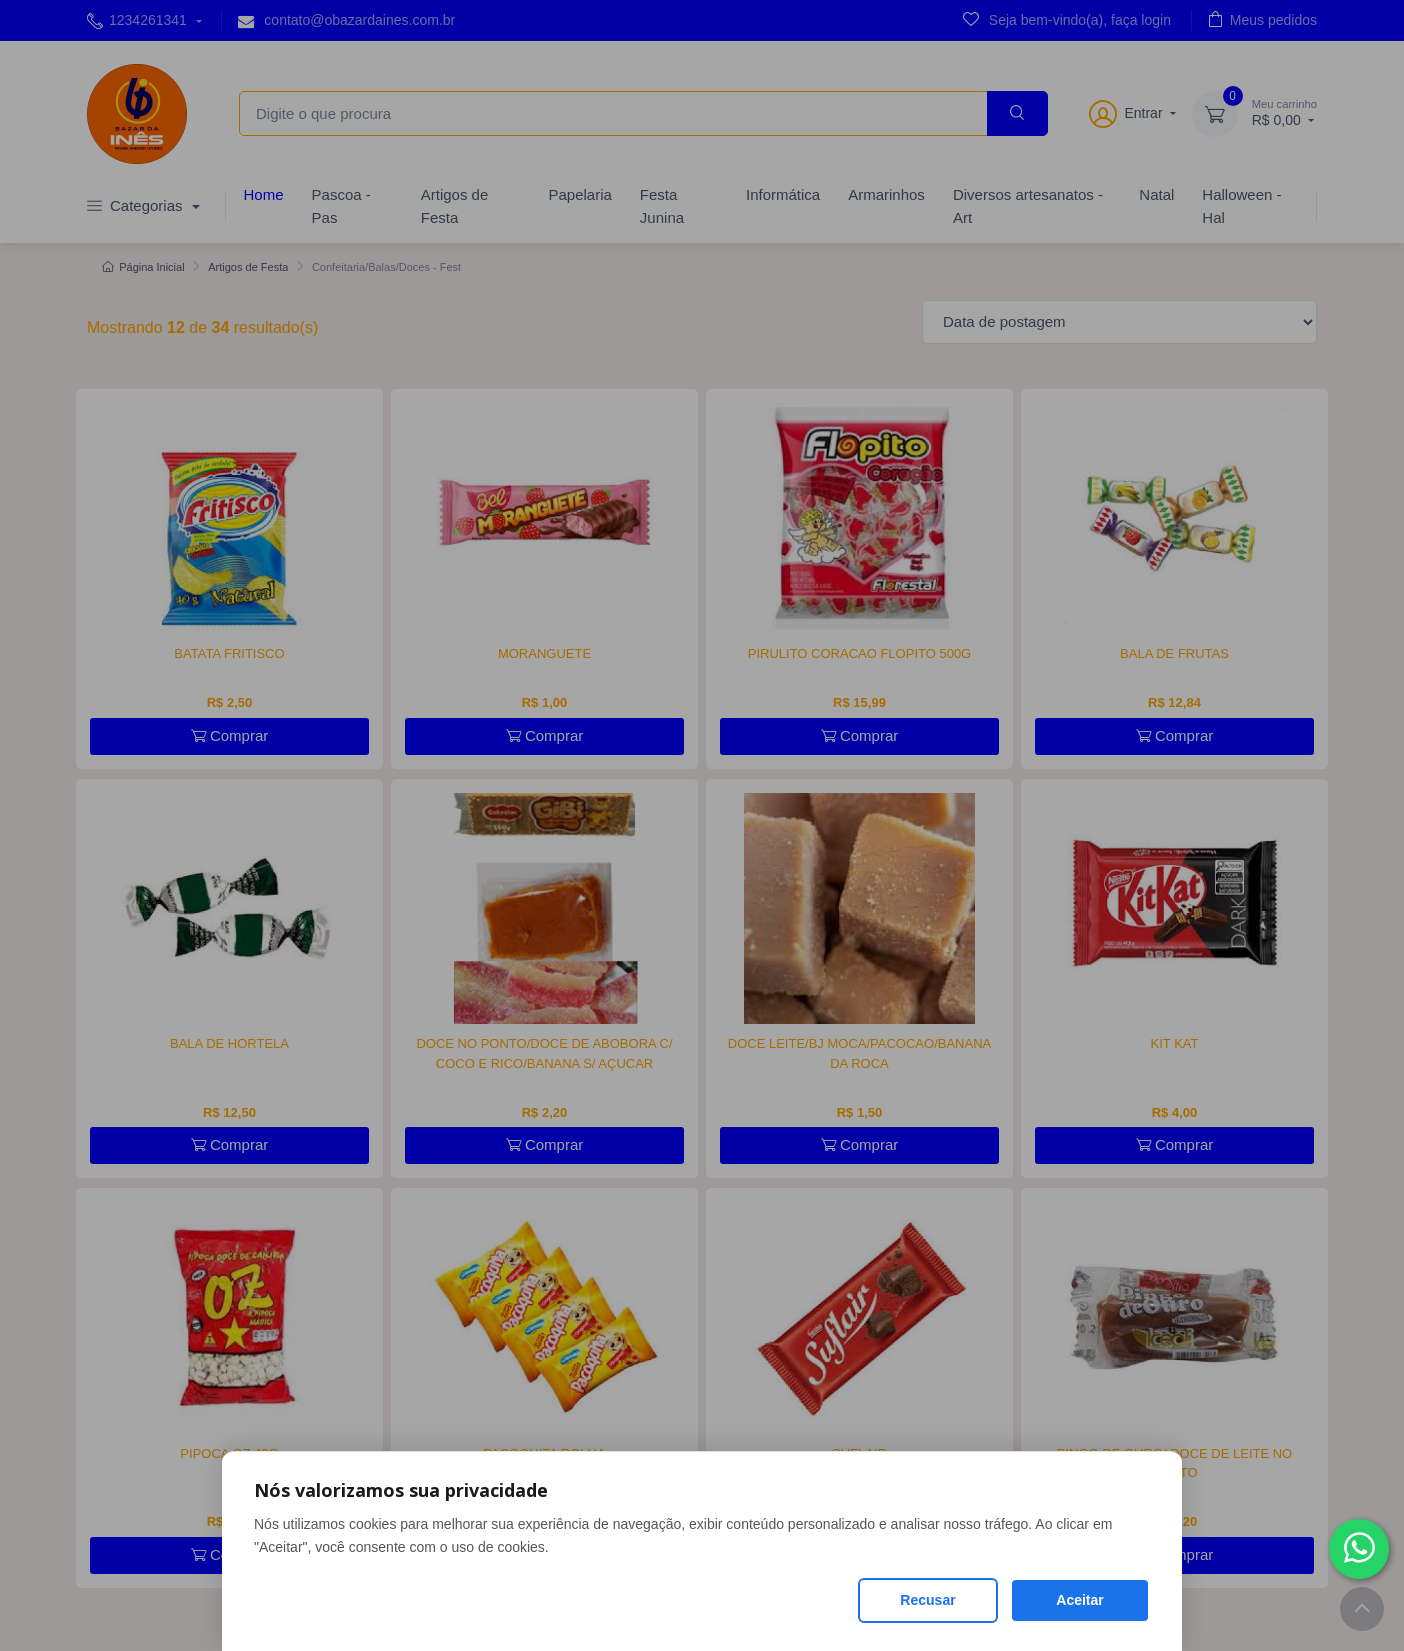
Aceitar (1079, 1600)
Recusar (927, 1600)
